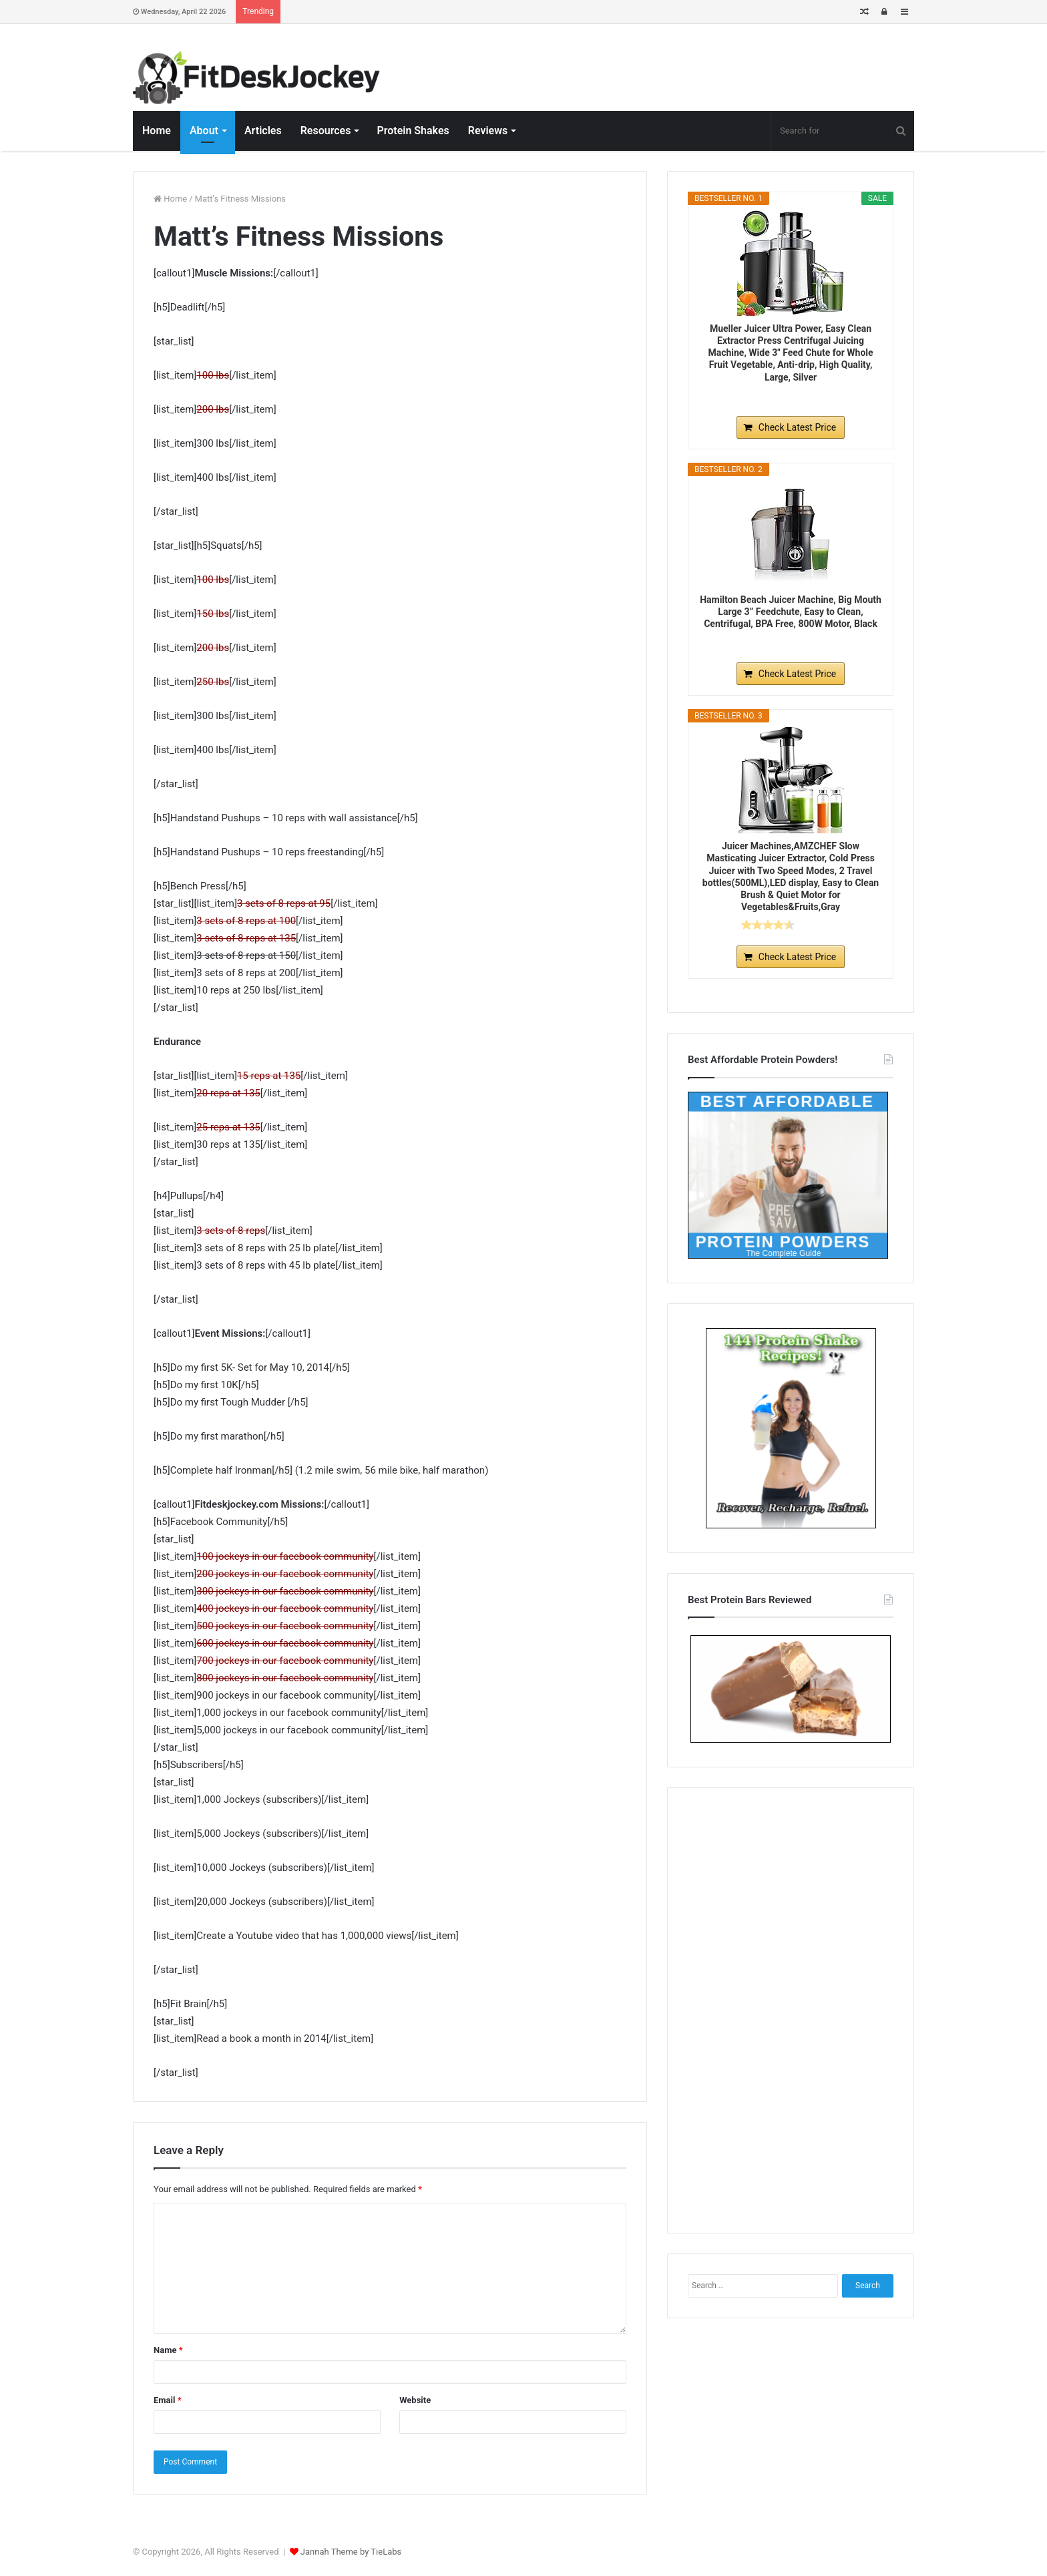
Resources (325, 130)
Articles (263, 130)
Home (156, 130)
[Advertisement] (790, 2008)
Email (168, 2400)
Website (415, 2400)
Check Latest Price (797, 427)
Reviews (488, 130)
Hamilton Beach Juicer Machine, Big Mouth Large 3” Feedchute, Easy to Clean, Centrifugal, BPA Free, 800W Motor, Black (790, 611)
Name (168, 2350)
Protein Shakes (413, 130)
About (204, 130)
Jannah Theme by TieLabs (350, 2552)
